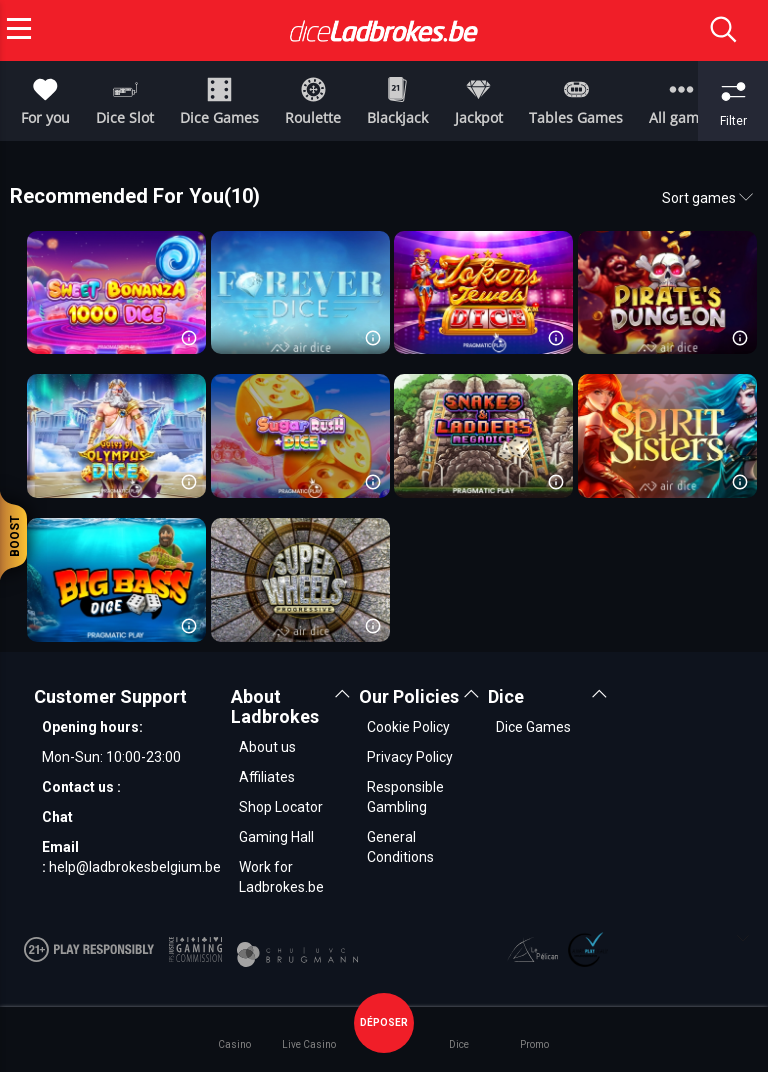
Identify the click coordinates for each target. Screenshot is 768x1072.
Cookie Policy (408, 727)
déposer (384, 1022)
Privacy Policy (410, 757)
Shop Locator (281, 807)
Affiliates (267, 777)
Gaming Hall (276, 837)
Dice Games (533, 727)
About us (267, 747)
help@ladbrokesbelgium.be (135, 867)
